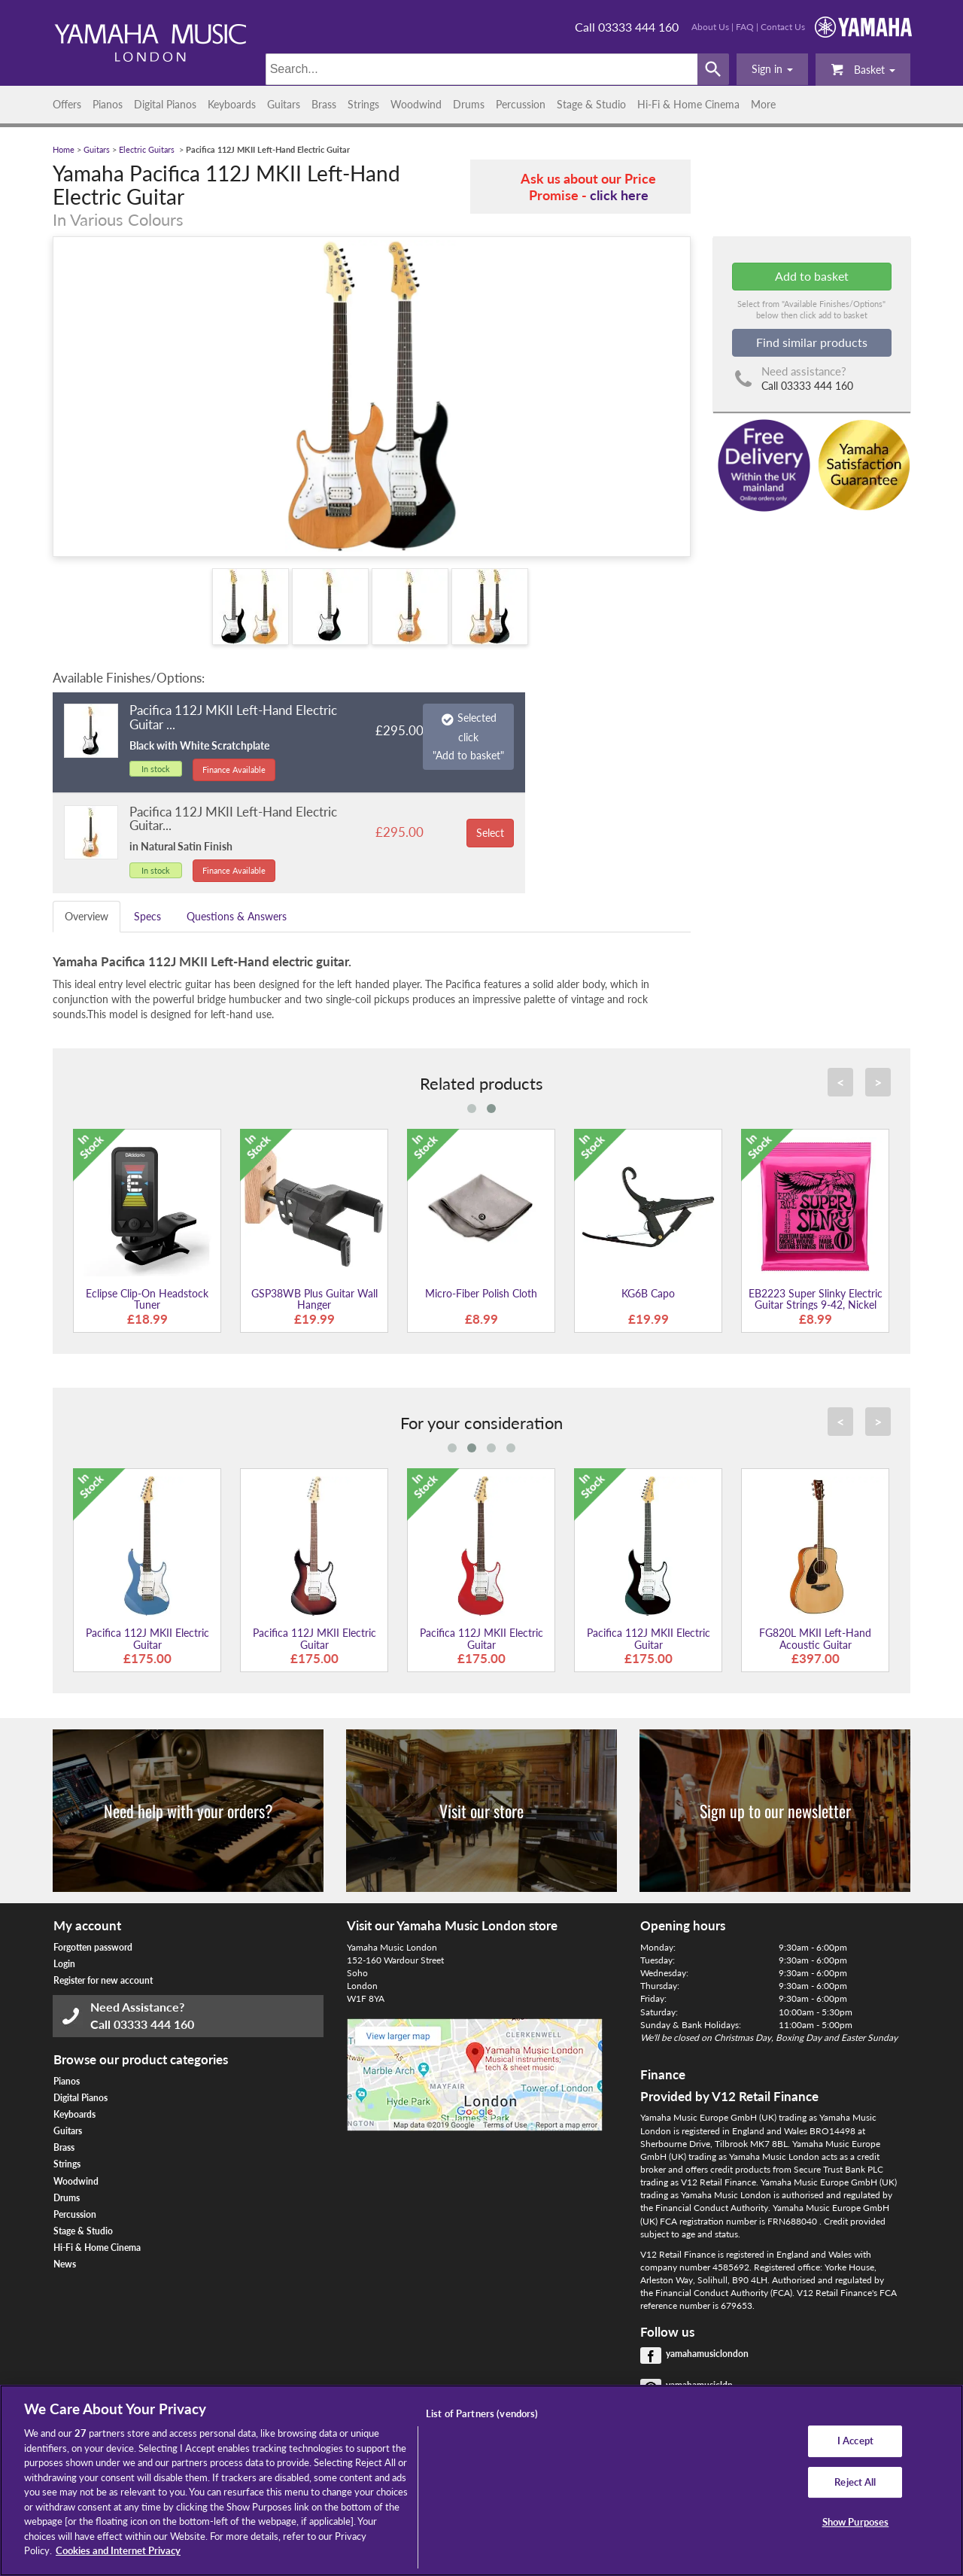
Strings (363, 104)
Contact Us (783, 26)
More (763, 104)
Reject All (855, 2482)
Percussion (520, 104)
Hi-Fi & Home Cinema (688, 104)
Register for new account (103, 1980)
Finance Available (234, 769)
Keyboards (232, 104)
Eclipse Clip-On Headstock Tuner (147, 1299)
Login (64, 1963)
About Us (710, 26)
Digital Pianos (165, 104)
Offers (67, 104)
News (64, 2264)
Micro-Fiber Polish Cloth (481, 1293)
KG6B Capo (648, 1293)
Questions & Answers (237, 916)
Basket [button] (863, 69)
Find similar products (811, 342)
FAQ (745, 26)
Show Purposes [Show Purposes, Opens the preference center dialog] (855, 2523)
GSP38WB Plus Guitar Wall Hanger (314, 1299)
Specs (147, 916)
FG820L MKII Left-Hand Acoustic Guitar (815, 1638)
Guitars (283, 104)
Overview (86, 916)
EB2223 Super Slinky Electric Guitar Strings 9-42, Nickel (815, 1299)
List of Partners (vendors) (482, 2413)
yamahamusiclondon (707, 2353)
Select (490, 832)
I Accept (855, 2441)
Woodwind (416, 104)
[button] (772, 69)
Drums (469, 104)
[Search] (482, 69)
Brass (323, 104)
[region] (481, 2480)
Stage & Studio (591, 104)
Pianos (108, 104)
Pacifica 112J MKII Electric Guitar (147, 1638)
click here (619, 195)
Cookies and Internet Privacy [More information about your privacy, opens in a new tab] (118, 2550)
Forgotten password (92, 1947)
